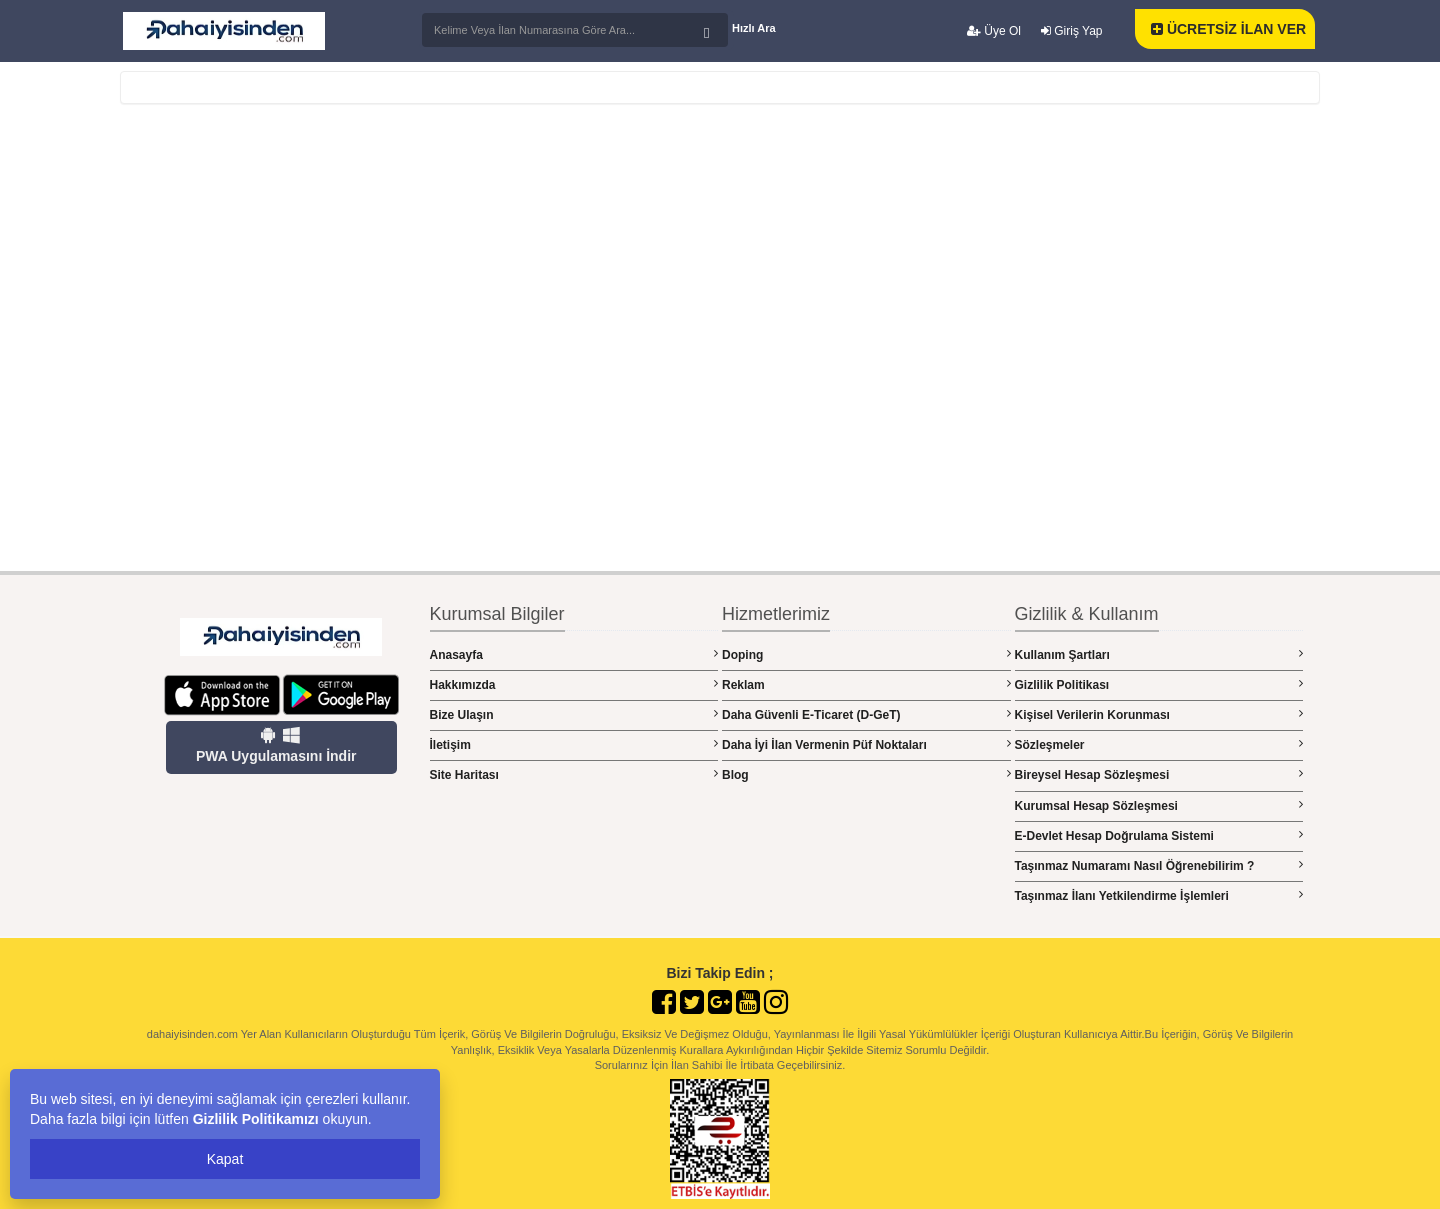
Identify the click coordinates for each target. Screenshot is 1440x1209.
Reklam (866, 684)
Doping (866, 654)
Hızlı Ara (754, 28)
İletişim (574, 744)
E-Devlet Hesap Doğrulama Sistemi (1159, 835)
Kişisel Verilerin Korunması (1159, 714)
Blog (866, 774)
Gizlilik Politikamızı (256, 1119)
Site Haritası (574, 774)
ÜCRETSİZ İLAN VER (1228, 29)
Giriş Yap (1072, 31)
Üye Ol (994, 31)
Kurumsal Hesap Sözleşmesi (1159, 805)
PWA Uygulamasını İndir (276, 745)
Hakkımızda (574, 684)
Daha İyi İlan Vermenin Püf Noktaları (866, 744)
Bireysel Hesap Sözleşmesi (1159, 774)
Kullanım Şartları (1159, 654)
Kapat (225, 1159)
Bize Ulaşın (574, 714)
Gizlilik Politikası (1159, 684)
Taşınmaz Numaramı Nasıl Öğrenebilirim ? (1159, 865)
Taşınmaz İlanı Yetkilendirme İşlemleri (1159, 895)
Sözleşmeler (1159, 744)
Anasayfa (574, 654)
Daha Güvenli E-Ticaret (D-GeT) (866, 714)
